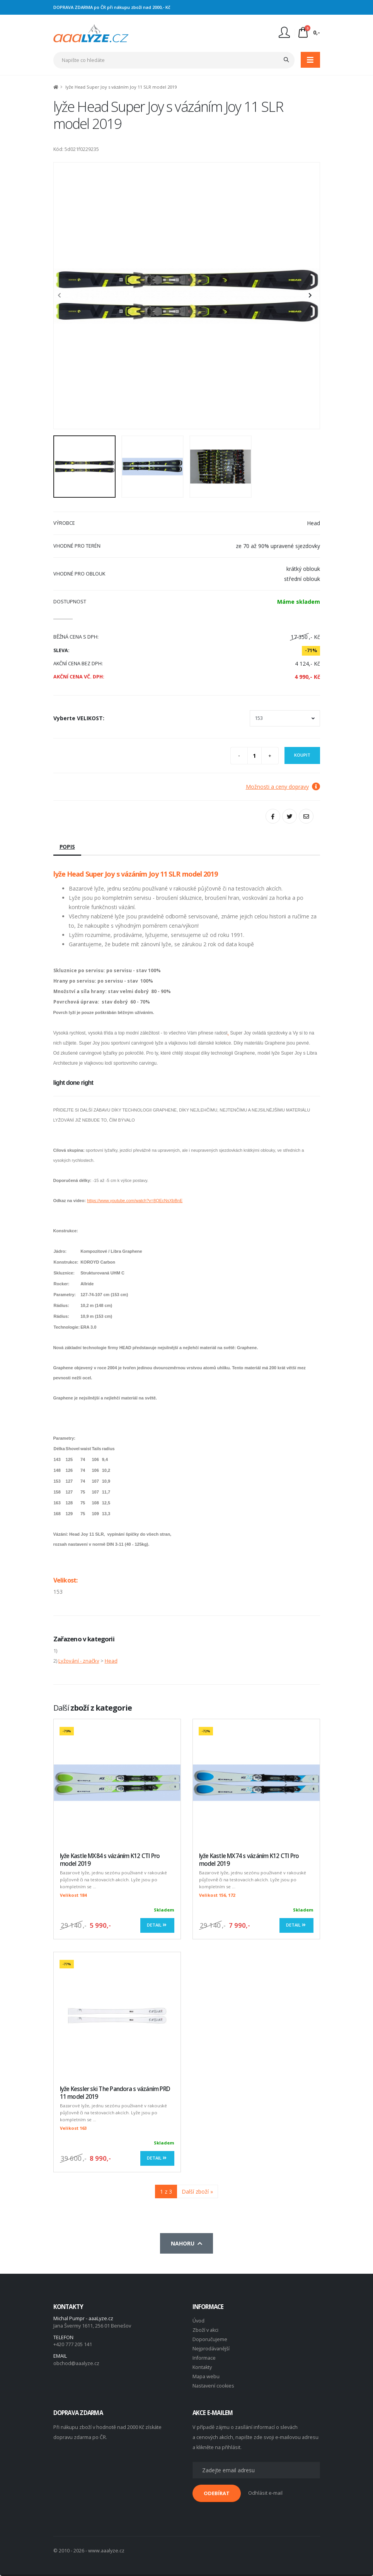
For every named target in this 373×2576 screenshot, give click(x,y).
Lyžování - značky (78, 1660)
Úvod (198, 2320)
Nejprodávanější (211, 2348)
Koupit (302, 755)
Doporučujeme (209, 2339)
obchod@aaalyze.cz (76, 2363)
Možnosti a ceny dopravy (283, 786)
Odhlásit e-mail (265, 2493)
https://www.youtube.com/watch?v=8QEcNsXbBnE (134, 1200)
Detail (157, 1925)
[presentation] (63, 295)
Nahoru (186, 2243)
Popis (67, 846)
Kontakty (202, 2367)
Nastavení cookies (213, 2385)
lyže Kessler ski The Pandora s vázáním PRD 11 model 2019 (115, 2093)
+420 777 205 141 (72, 2344)
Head (111, 1660)
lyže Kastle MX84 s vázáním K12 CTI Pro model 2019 (110, 1860)
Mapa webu (206, 2376)
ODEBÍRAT (217, 2493)
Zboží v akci (205, 2330)
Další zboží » (197, 2191)
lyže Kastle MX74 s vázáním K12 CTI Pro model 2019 (249, 1860)
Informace (204, 2358)
